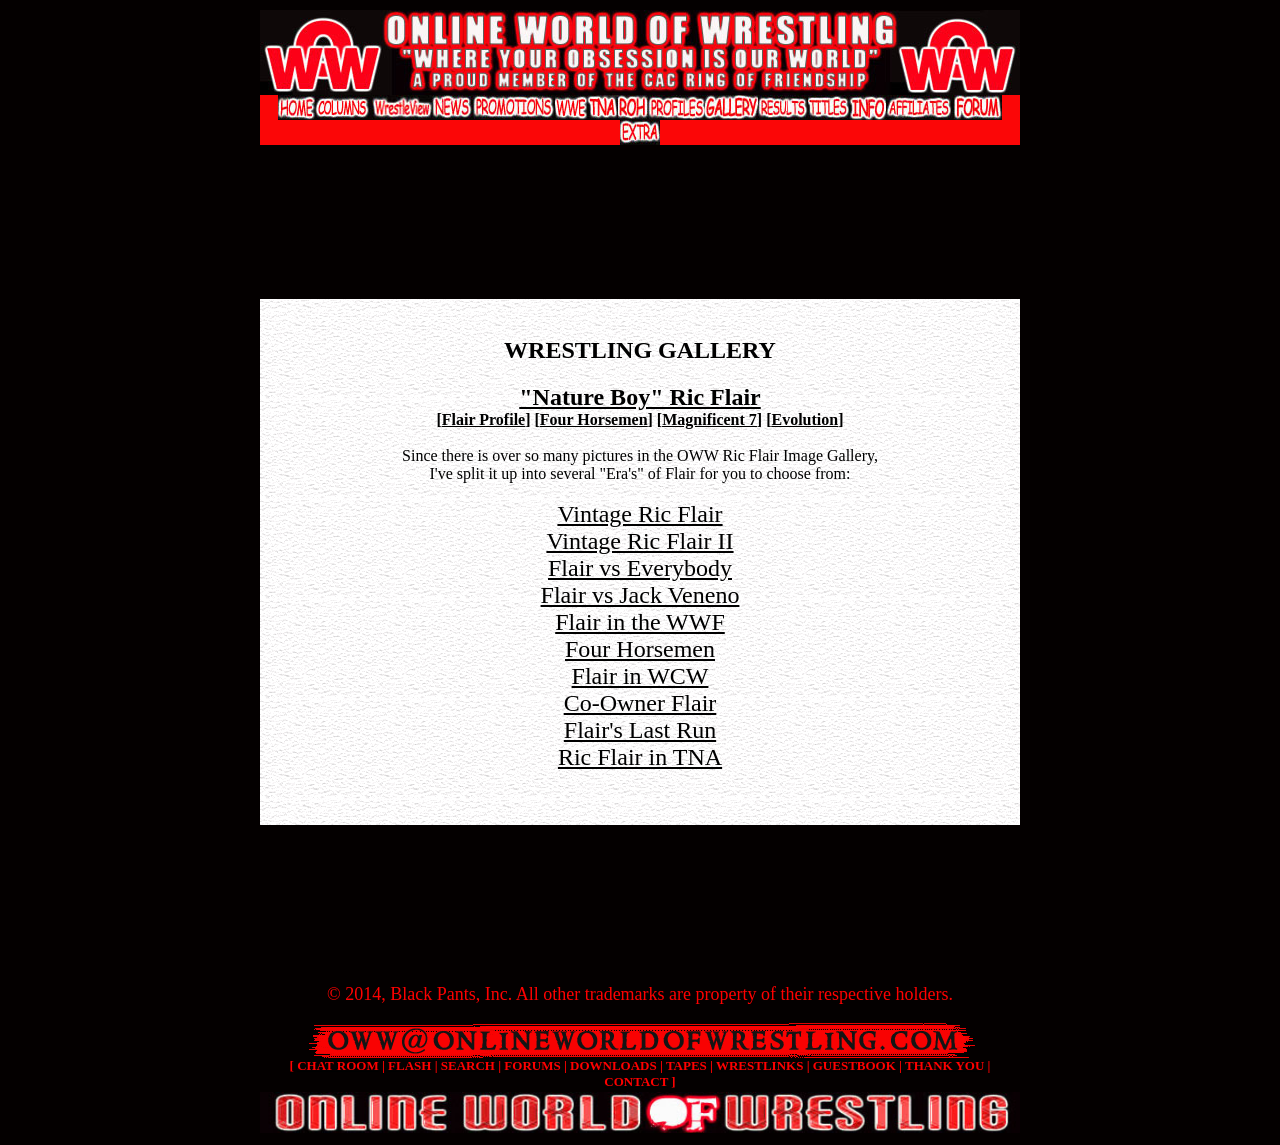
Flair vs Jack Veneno (640, 595)
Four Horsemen (594, 419)
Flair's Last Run (640, 730)
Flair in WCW (640, 676)
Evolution (805, 419)
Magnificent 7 (709, 419)
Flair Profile (483, 419)
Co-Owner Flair (640, 703)
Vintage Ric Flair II (639, 541)
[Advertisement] (640, 165)
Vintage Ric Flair (639, 514)
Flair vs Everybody (640, 568)
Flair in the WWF (640, 622)
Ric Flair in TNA (640, 757)
